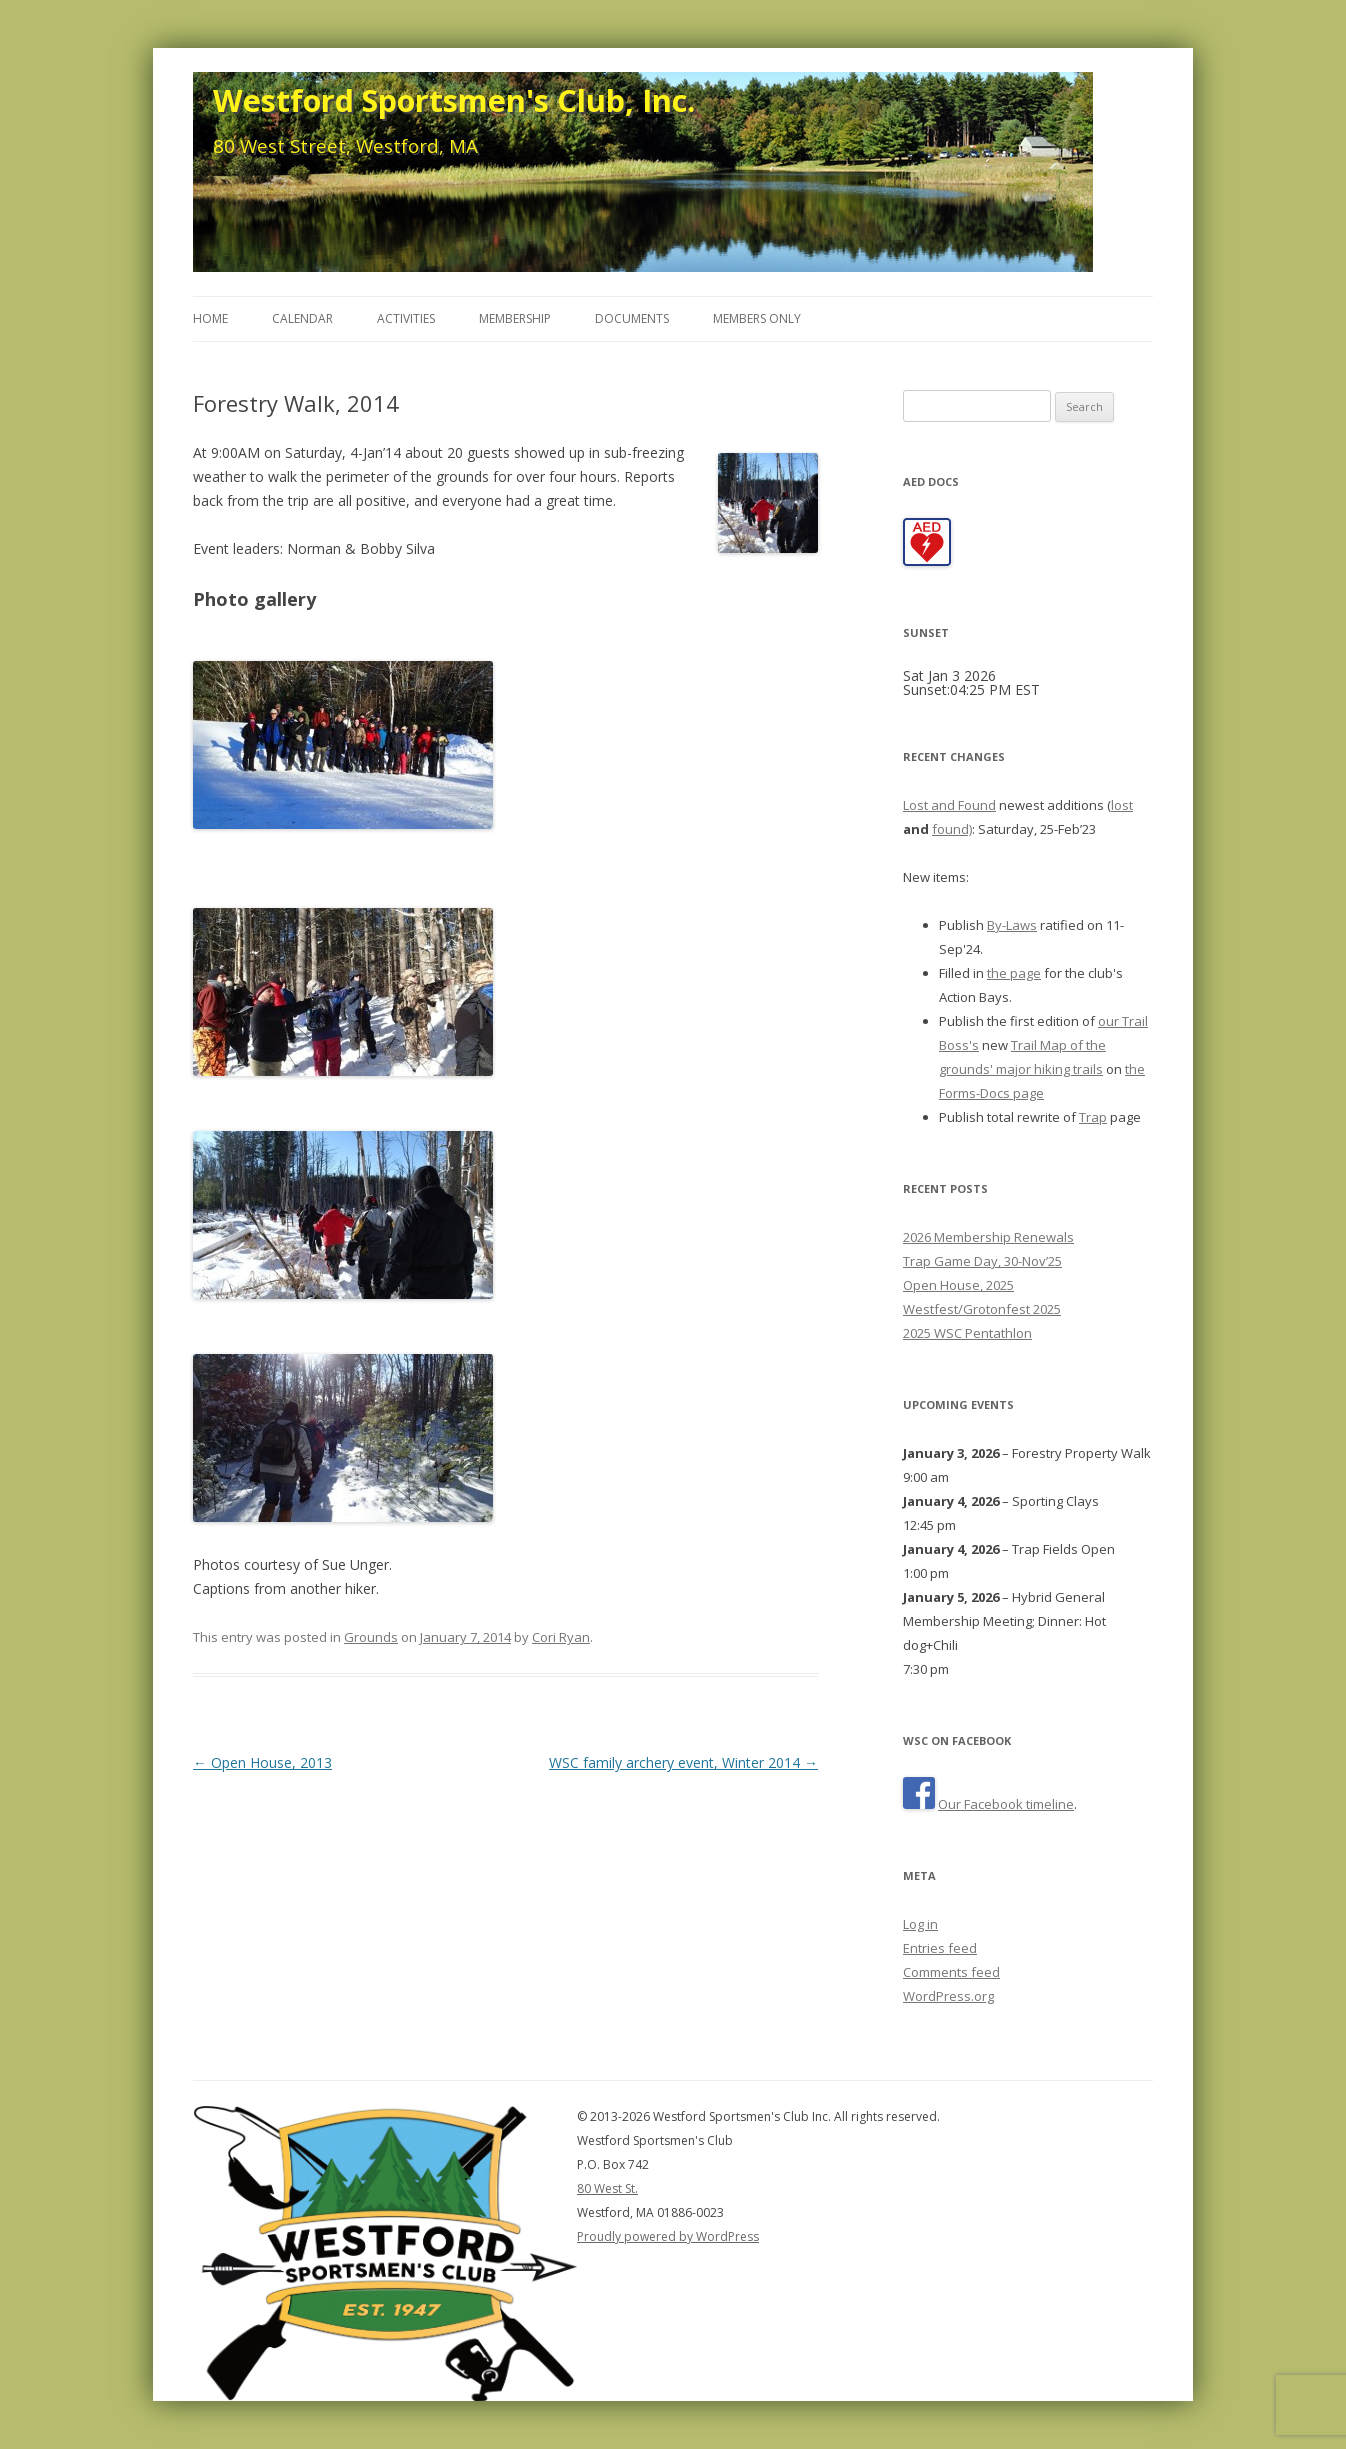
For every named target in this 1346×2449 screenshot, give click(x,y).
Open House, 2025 (958, 1285)
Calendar (302, 318)
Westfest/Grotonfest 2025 (982, 1309)
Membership (515, 318)
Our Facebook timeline (1006, 1804)
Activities (406, 318)
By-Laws (1012, 925)
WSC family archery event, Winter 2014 (683, 1762)
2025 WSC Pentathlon (967, 1333)
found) (952, 829)
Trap (1093, 1117)
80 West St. (607, 2188)
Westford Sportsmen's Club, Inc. (454, 100)
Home (210, 318)
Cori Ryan (561, 1637)
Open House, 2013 (262, 1762)
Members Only (757, 318)
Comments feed (951, 1972)
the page (1014, 973)
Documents (632, 318)
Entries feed (940, 1948)
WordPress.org (948, 1996)
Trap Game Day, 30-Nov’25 (982, 1261)
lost (1122, 805)
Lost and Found (949, 805)
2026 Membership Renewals (988, 1237)
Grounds (371, 1637)
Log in (920, 1924)
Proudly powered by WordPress (668, 2236)
